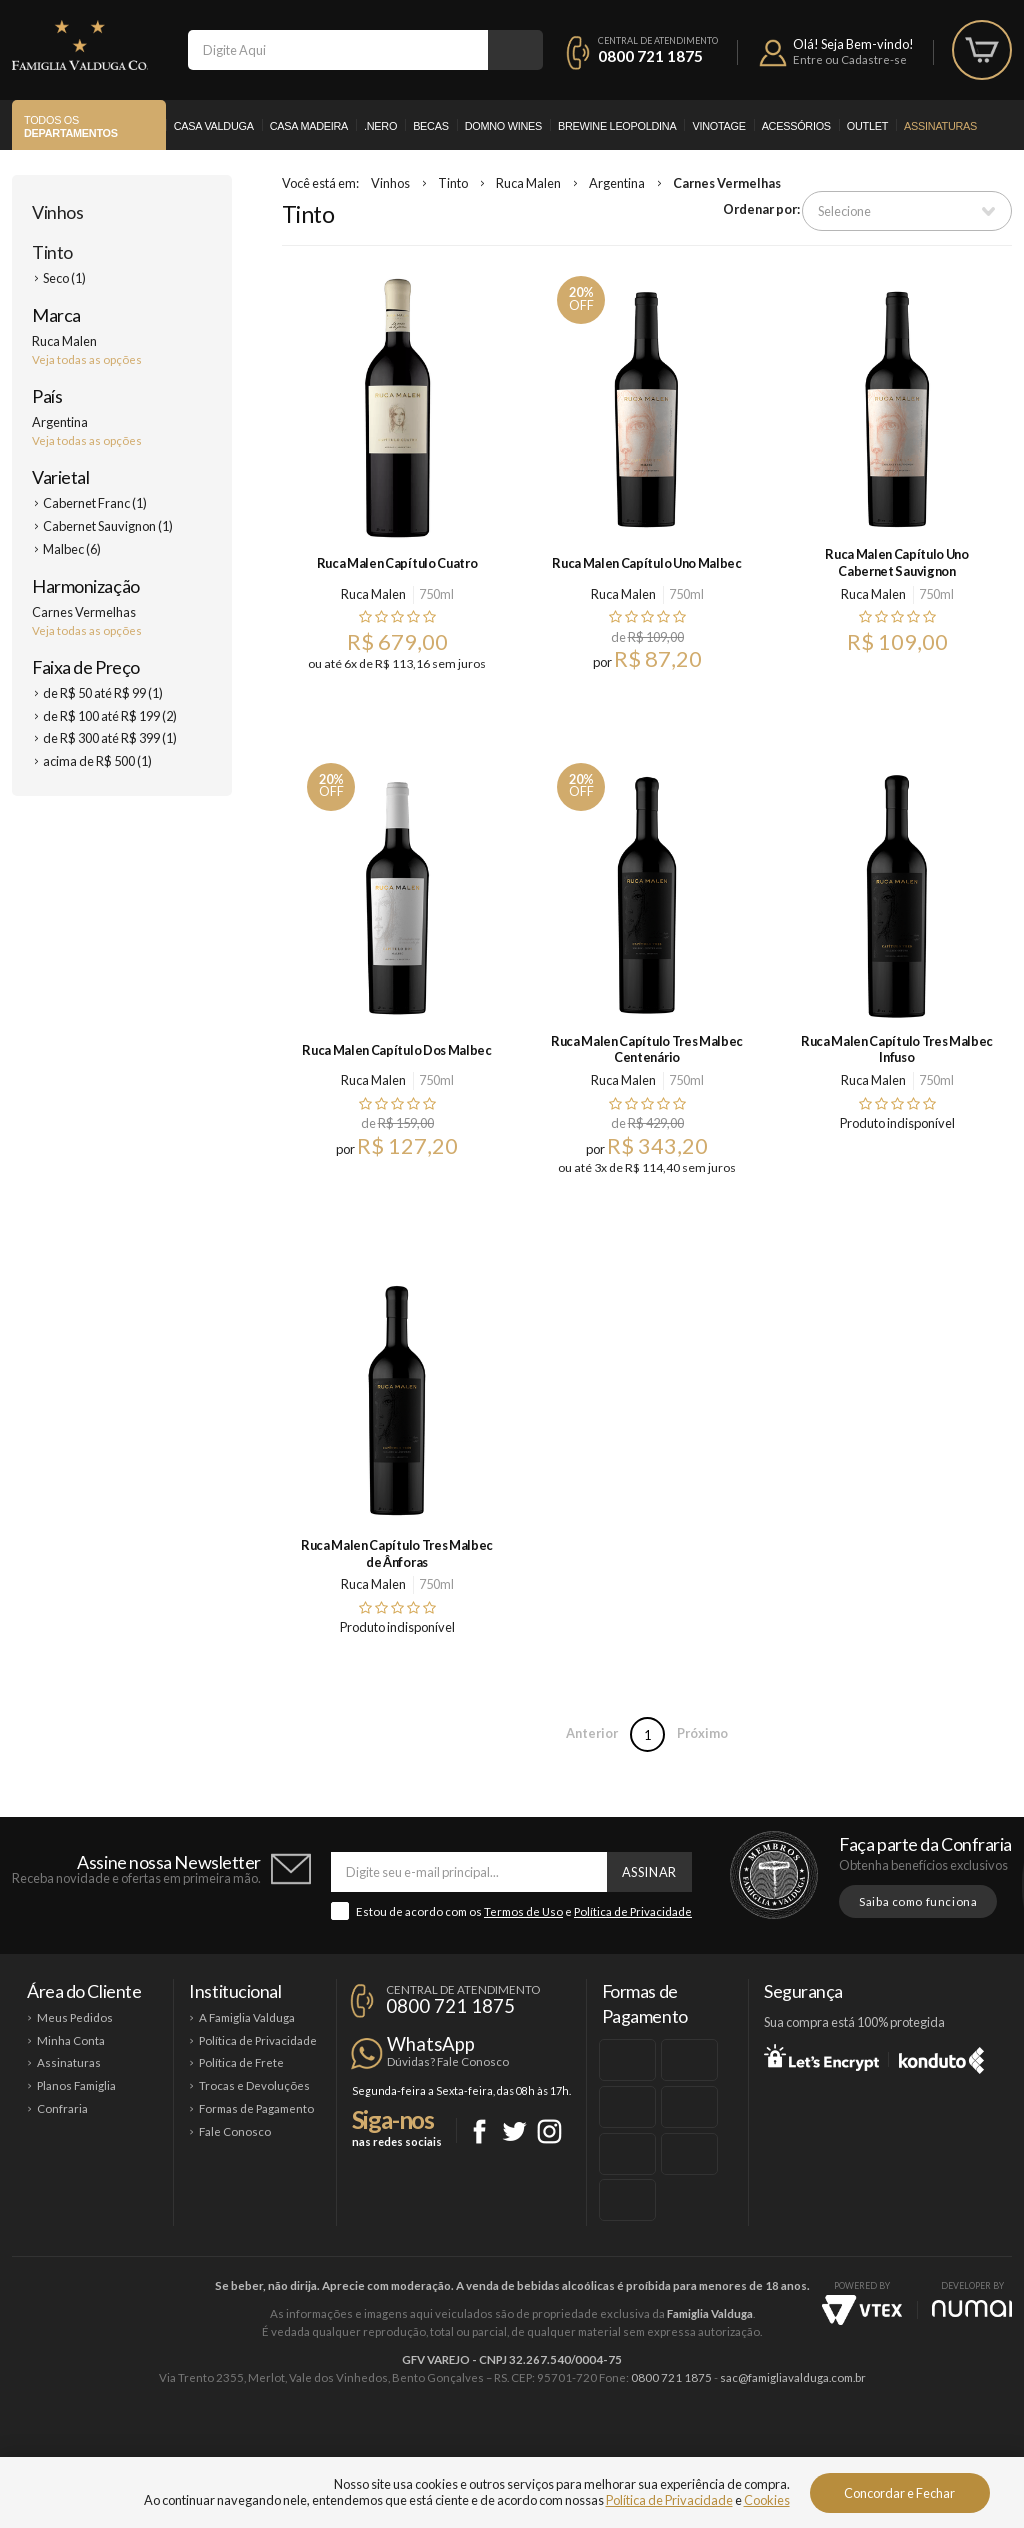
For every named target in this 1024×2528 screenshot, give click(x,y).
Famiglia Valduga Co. (80, 45)
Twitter (514, 2131)
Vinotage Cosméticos (809, 2445)
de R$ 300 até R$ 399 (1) (110, 738)
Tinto (52, 252)
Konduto (941, 2057)
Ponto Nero (571, 2445)
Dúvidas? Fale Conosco (448, 2061)
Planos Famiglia (76, 2085)
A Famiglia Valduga (247, 2017)
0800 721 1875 (650, 56)
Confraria (62, 2108)
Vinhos (57, 212)
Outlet (867, 126)
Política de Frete (241, 2062)
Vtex (862, 2310)
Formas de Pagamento (256, 2108)
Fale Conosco (235, 2131)
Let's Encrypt (821, 2057)
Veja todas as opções (87, 359)
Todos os (71, 127)
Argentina (617, 183)
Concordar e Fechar (899, 2493)
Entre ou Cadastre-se (850, 59)
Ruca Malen (528, 183)
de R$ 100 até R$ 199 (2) (110, 716)
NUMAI (972, 2308)
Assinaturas (940, 126)
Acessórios (796, 126)
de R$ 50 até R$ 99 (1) (103, 693)
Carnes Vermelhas (727, 183)
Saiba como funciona (918, 1901)
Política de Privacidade (633, 1911)
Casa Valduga (214, 126)
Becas (431, 126)
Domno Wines (503, 126)
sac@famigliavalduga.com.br (793, 2377)
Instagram (549, 2131)
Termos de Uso (523, 1911)
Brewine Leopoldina (617, 126)
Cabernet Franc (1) (95, 503)
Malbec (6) (72, 549)
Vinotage (718, 126)
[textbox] (338, 50)
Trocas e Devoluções (254, 2085)
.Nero (380, 126)
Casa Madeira (309, 126)
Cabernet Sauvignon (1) (108, 526)
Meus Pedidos (75, 2017)
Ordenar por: (761, 209)
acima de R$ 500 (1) (97, 761)
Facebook (479, 2131)
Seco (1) (64, 278)
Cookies (767, 2500)
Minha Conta (71, 2040)
